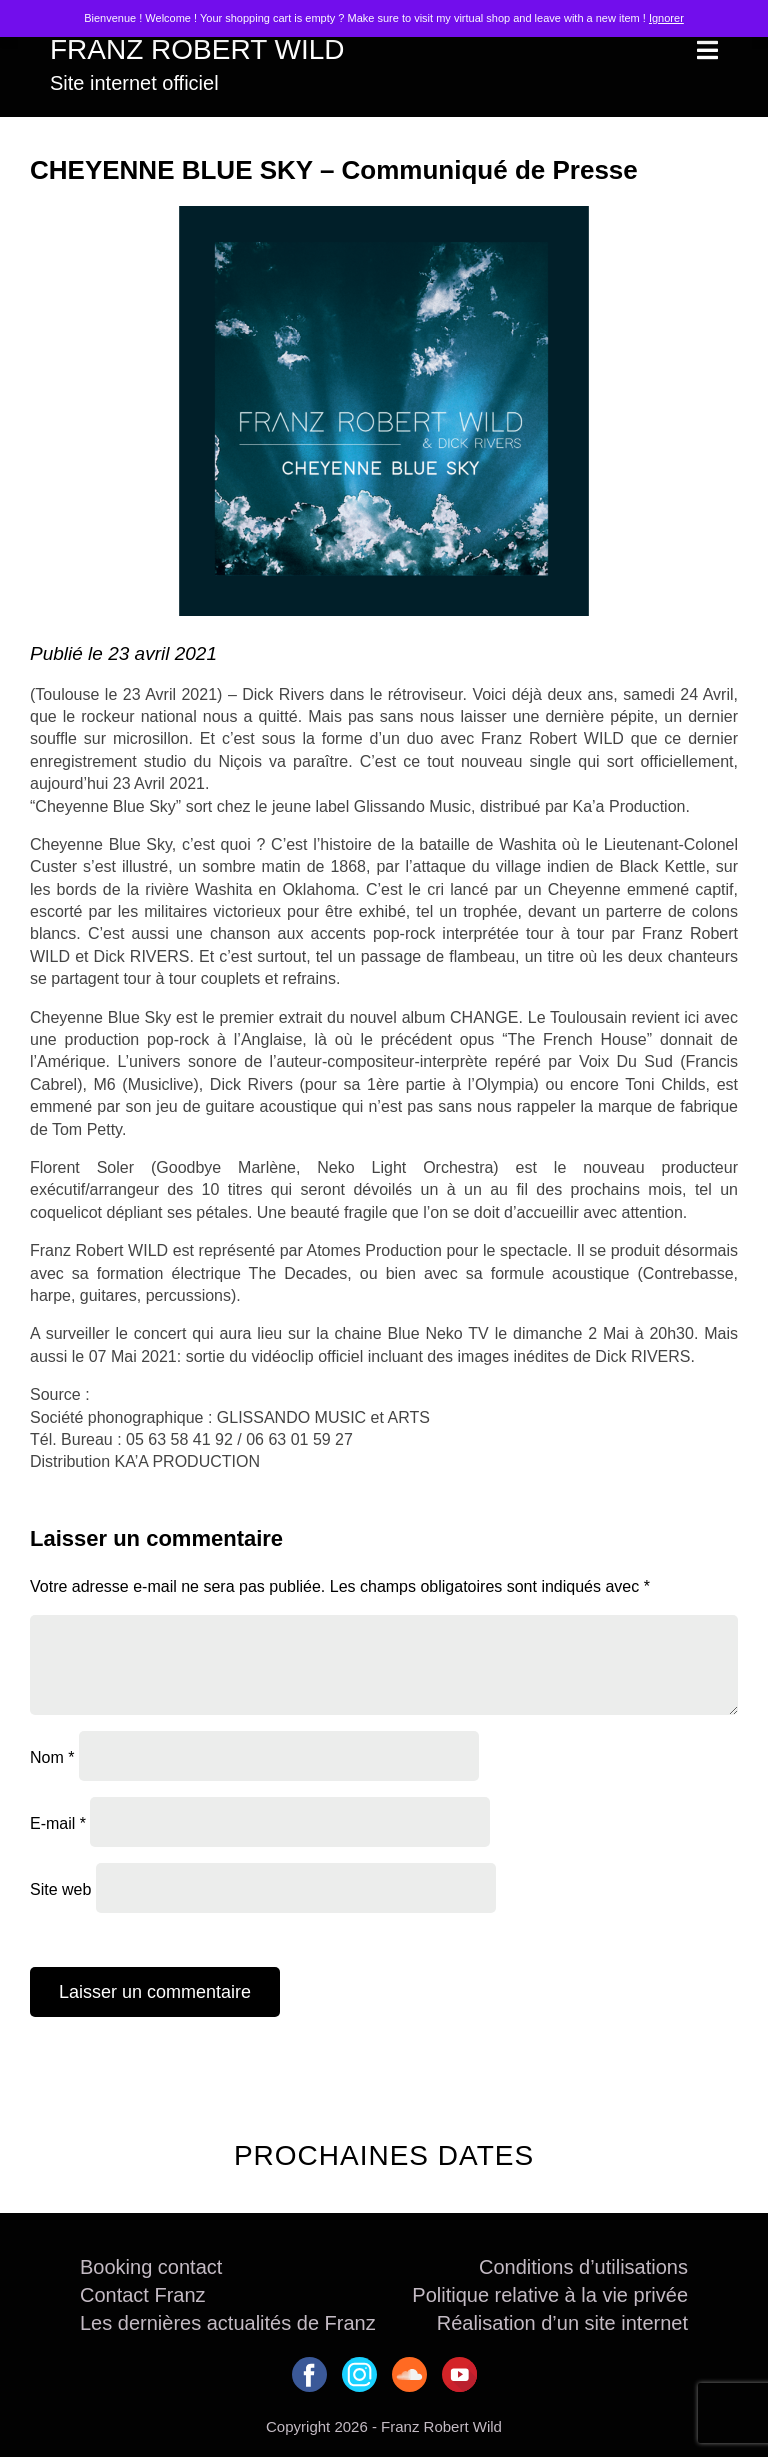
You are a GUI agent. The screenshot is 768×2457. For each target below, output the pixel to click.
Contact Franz (143, 2295)
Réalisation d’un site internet (562, 2323)
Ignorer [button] (666, 18)
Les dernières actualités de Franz (228, 2323)
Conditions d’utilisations (583, 2267)
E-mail (58, 1822)
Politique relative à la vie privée (550, 2295)
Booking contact (151, 2267)
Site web (60, 1888)
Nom (52, 1756)
